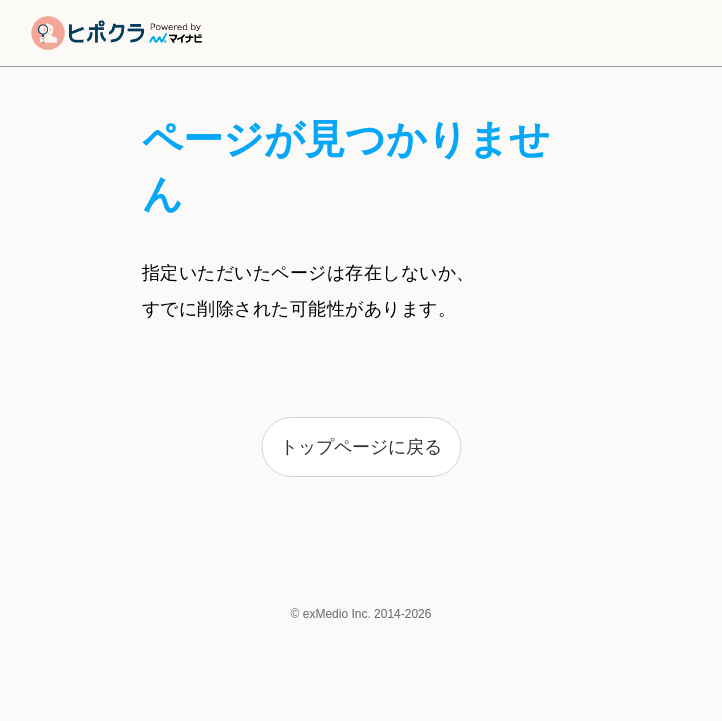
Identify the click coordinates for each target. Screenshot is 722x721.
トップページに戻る (361, 447)
